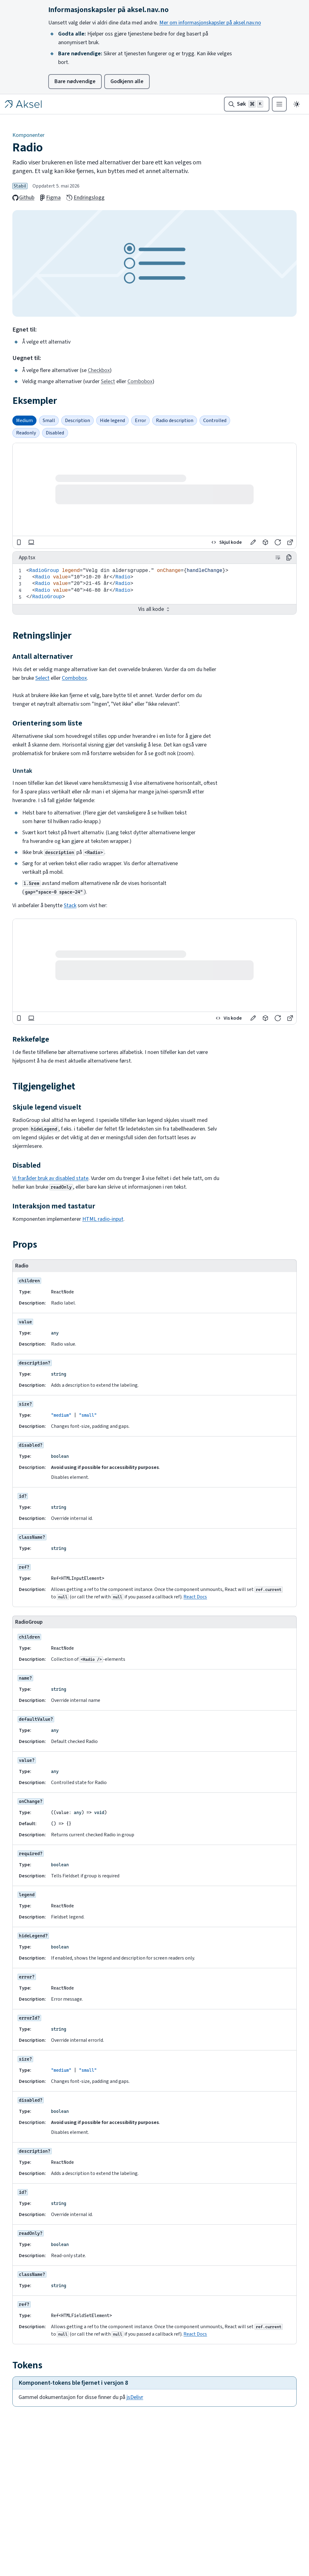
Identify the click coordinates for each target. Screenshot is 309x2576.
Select (108, 381)
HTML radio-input (102, 1219)
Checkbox (99, 370)
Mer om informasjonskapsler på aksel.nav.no (210, 23)
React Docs (195, 1596)
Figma (50, 197)
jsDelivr (135, 2397)
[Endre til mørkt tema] (296, 104)
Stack (70, 905)
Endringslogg (85, 197)
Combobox (139, 381)
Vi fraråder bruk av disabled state (50, 1178)
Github (23, 197)
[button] (253, 542)
